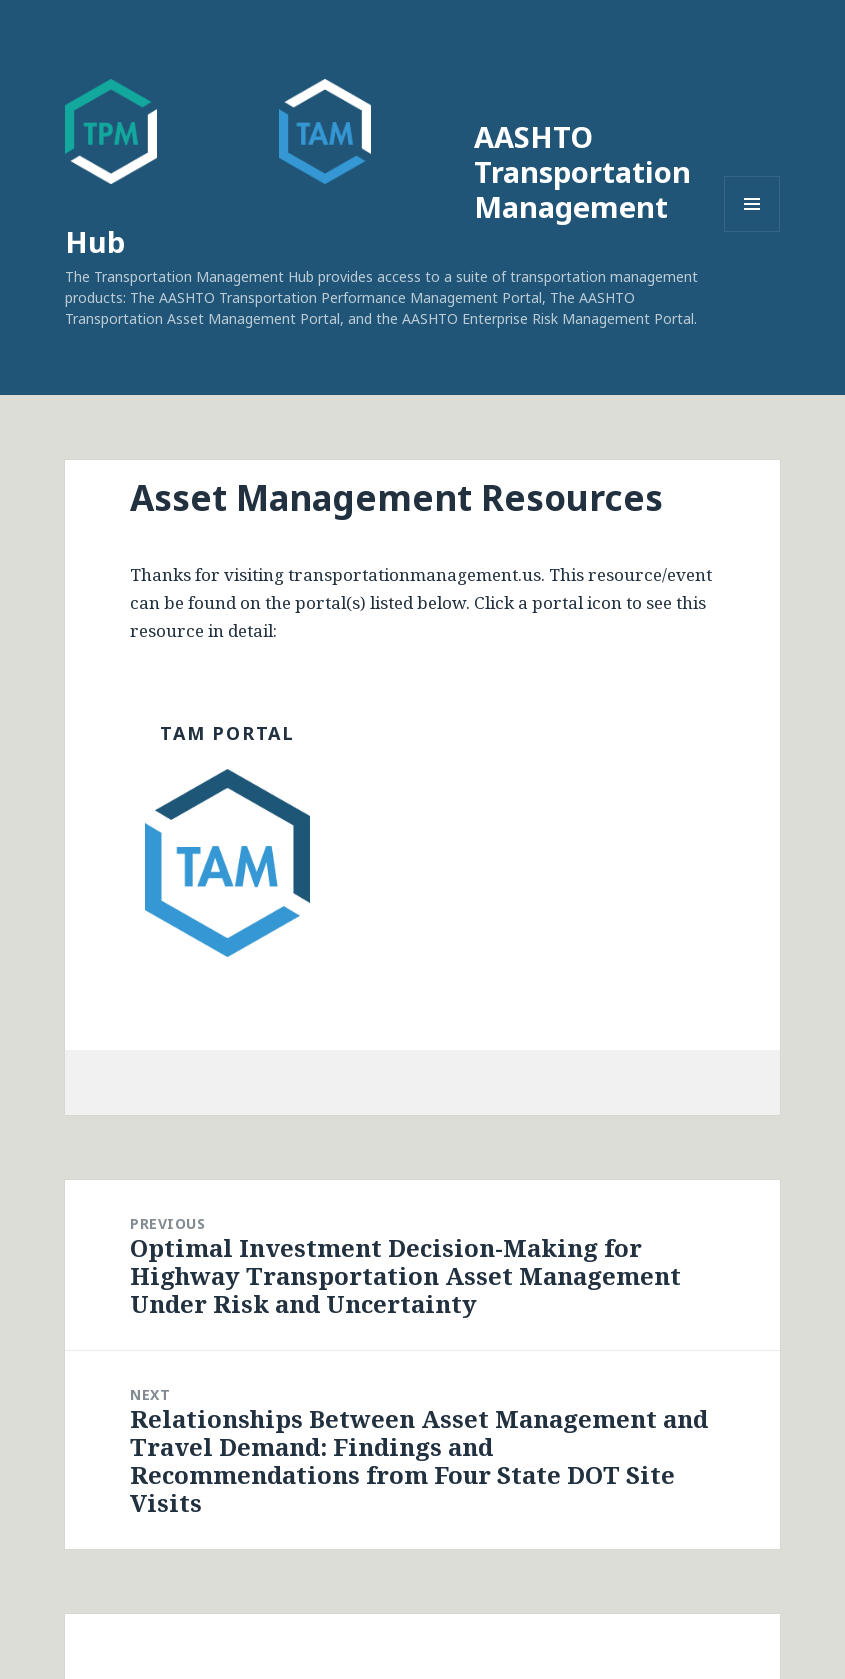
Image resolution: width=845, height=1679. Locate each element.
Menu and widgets (752, 231)
